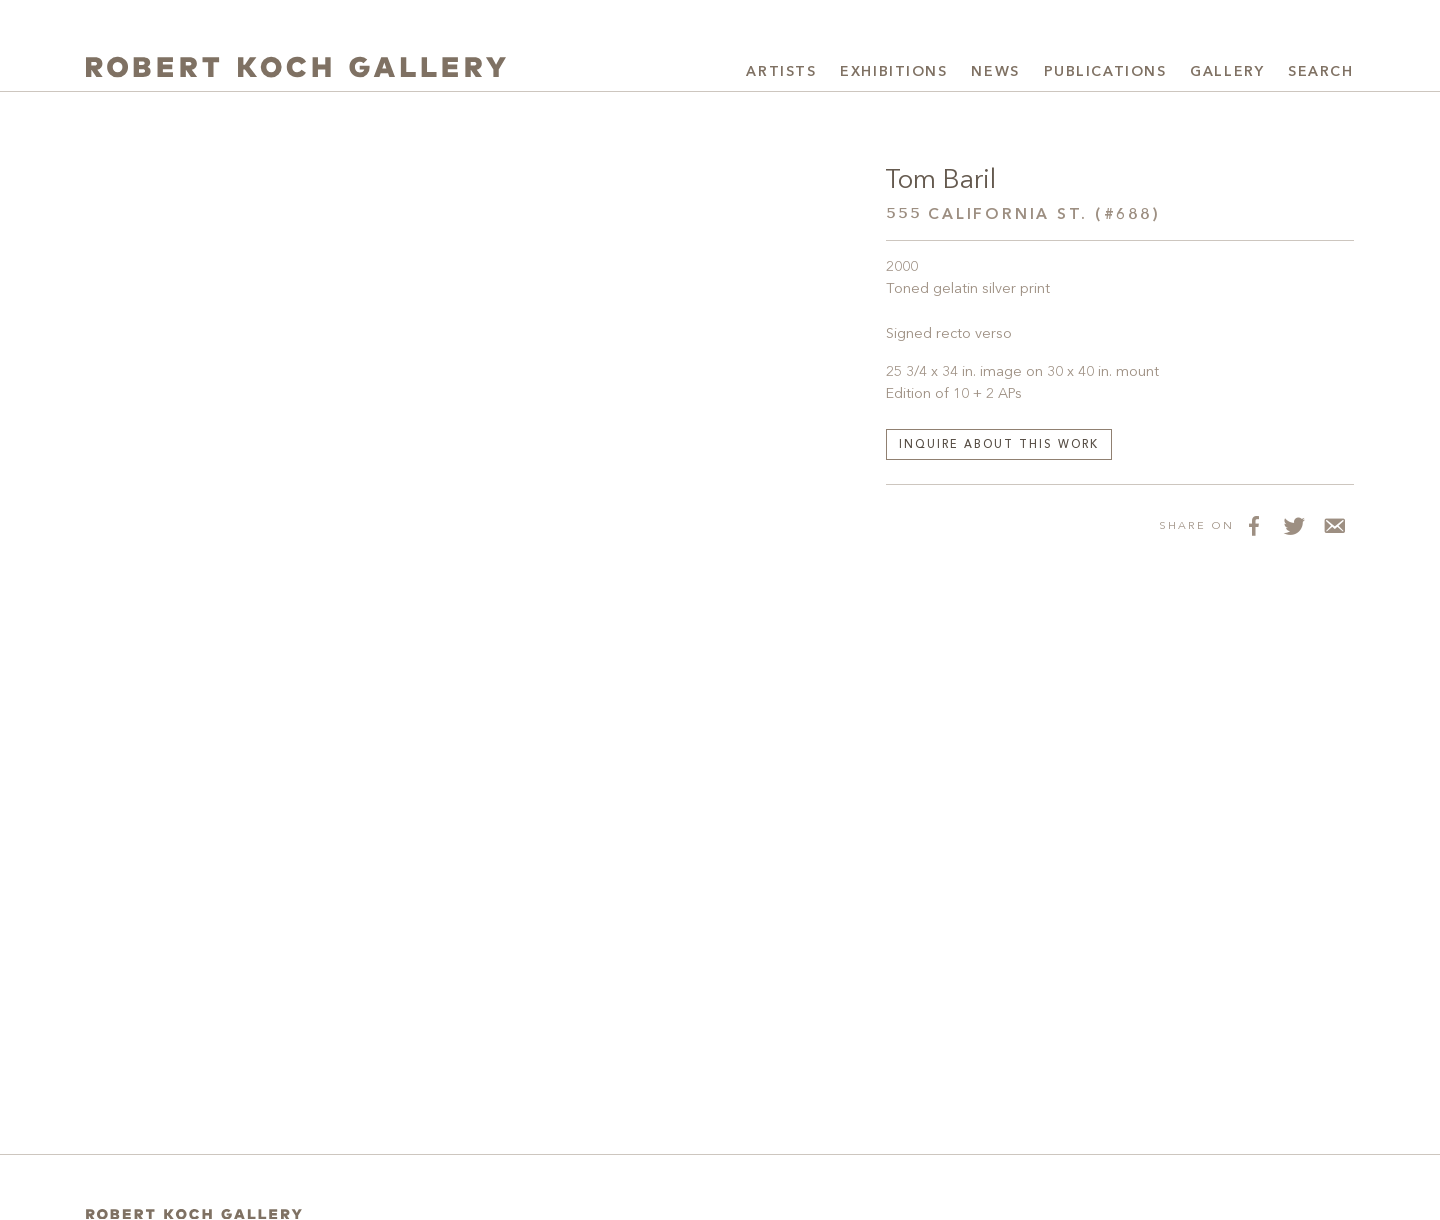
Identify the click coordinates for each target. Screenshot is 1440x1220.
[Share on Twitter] (1294, 525)
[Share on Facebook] (1254, 525)
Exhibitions (893, 72)
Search (1320, 72)
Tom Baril (940, 181)
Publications (1105, 72)
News (995, 72)
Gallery (1227, 72)
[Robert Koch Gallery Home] (296, 69)
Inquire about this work (999, 445)
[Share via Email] (1334, 525)
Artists (781, 72)
